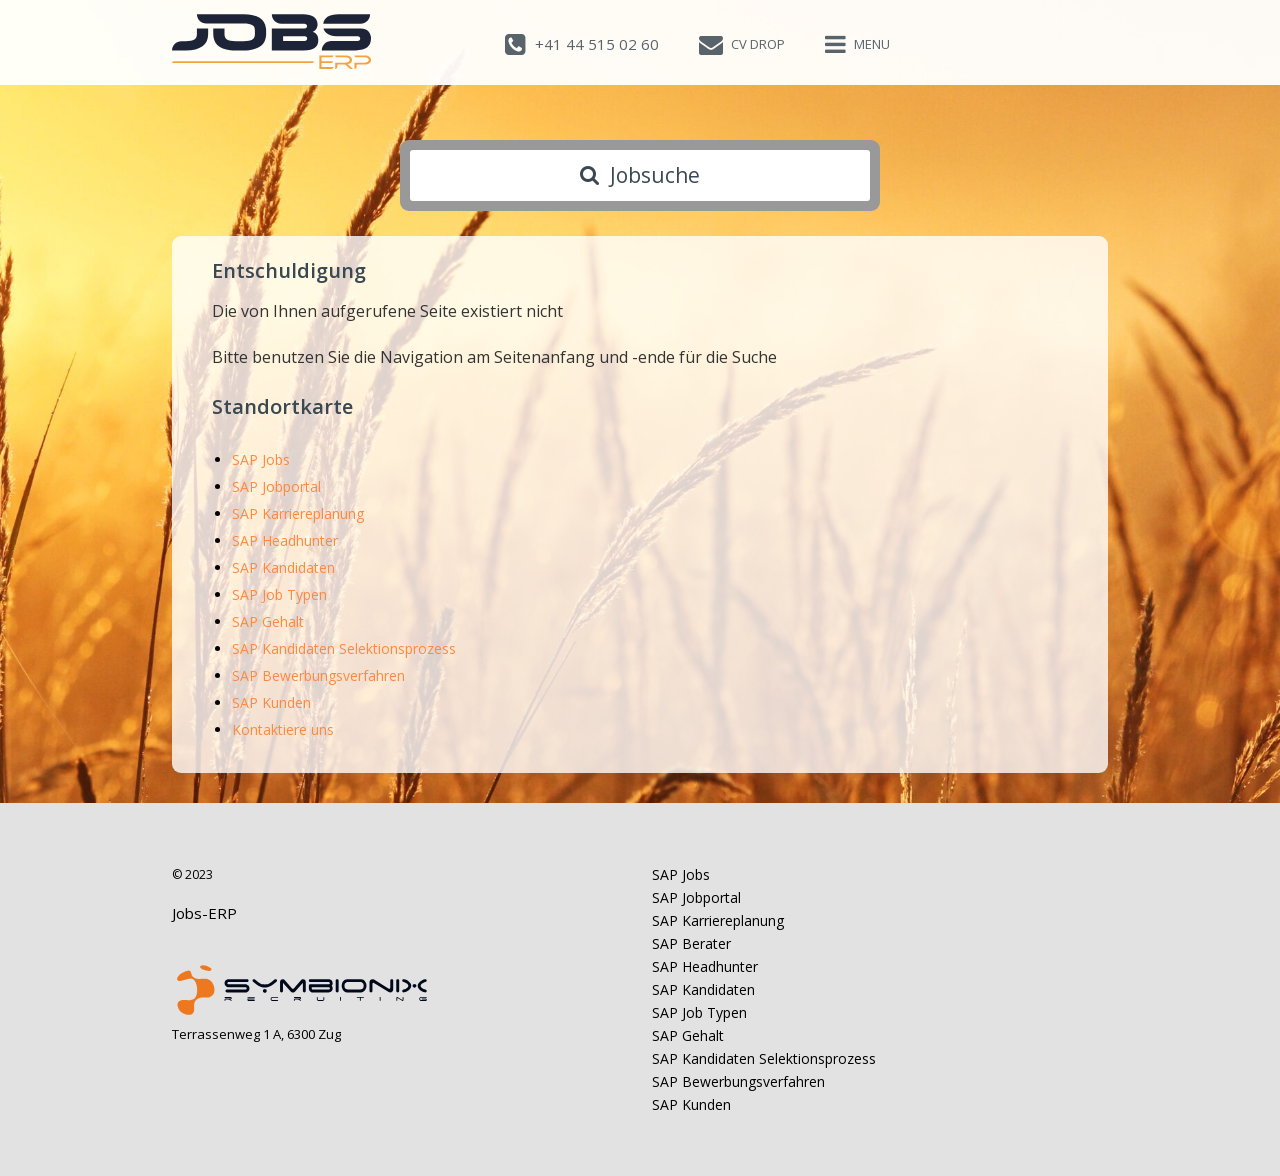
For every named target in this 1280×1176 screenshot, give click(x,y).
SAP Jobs (261, 459)
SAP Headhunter (285, 540)
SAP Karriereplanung (298, 513)
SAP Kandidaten (283, 567)
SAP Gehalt (268, 621)
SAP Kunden (271, 702)
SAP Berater (691, 943)
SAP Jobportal (276, 486)
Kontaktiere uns (283, 729)
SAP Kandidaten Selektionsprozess (344, 648)
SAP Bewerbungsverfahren (318, 675)
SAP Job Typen (279, 594)
